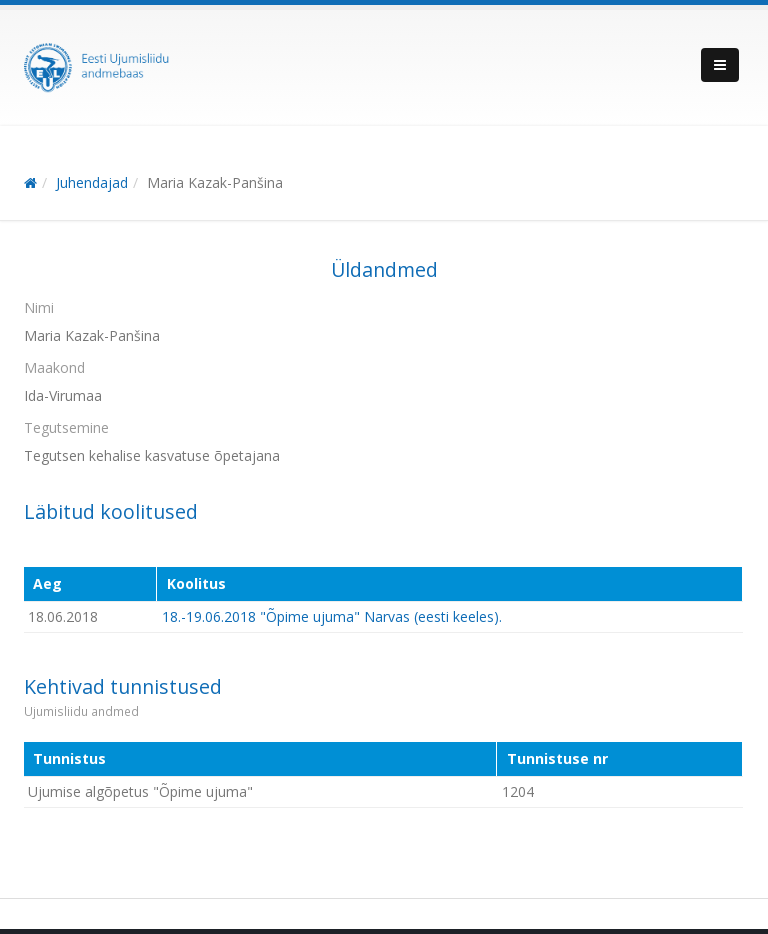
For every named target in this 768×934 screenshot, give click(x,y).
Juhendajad (92, 182)
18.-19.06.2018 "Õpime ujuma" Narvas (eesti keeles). (332, 616)
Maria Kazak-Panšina (215, 182)
